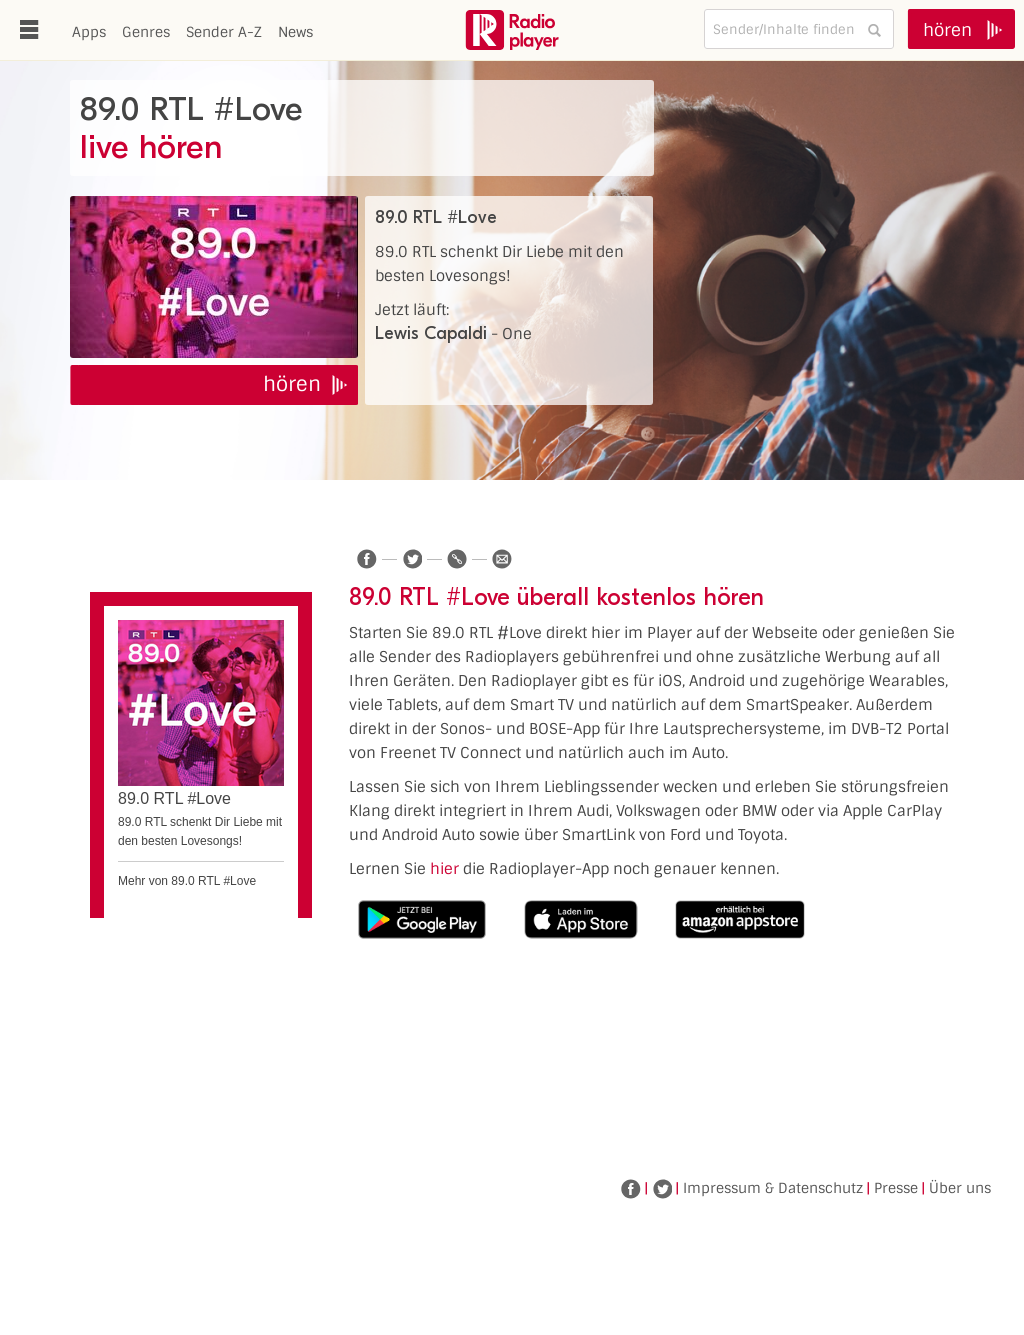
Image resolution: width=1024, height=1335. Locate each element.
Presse (896, 1188)
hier (444, 869)
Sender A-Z (224, 32)
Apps (89, 32)
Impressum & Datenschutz (773, 1188)
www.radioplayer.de (512, 30)
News (295, 32)
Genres (146, 32)
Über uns (960, 1188)
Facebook (631, 1189)
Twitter (662, 1189)
